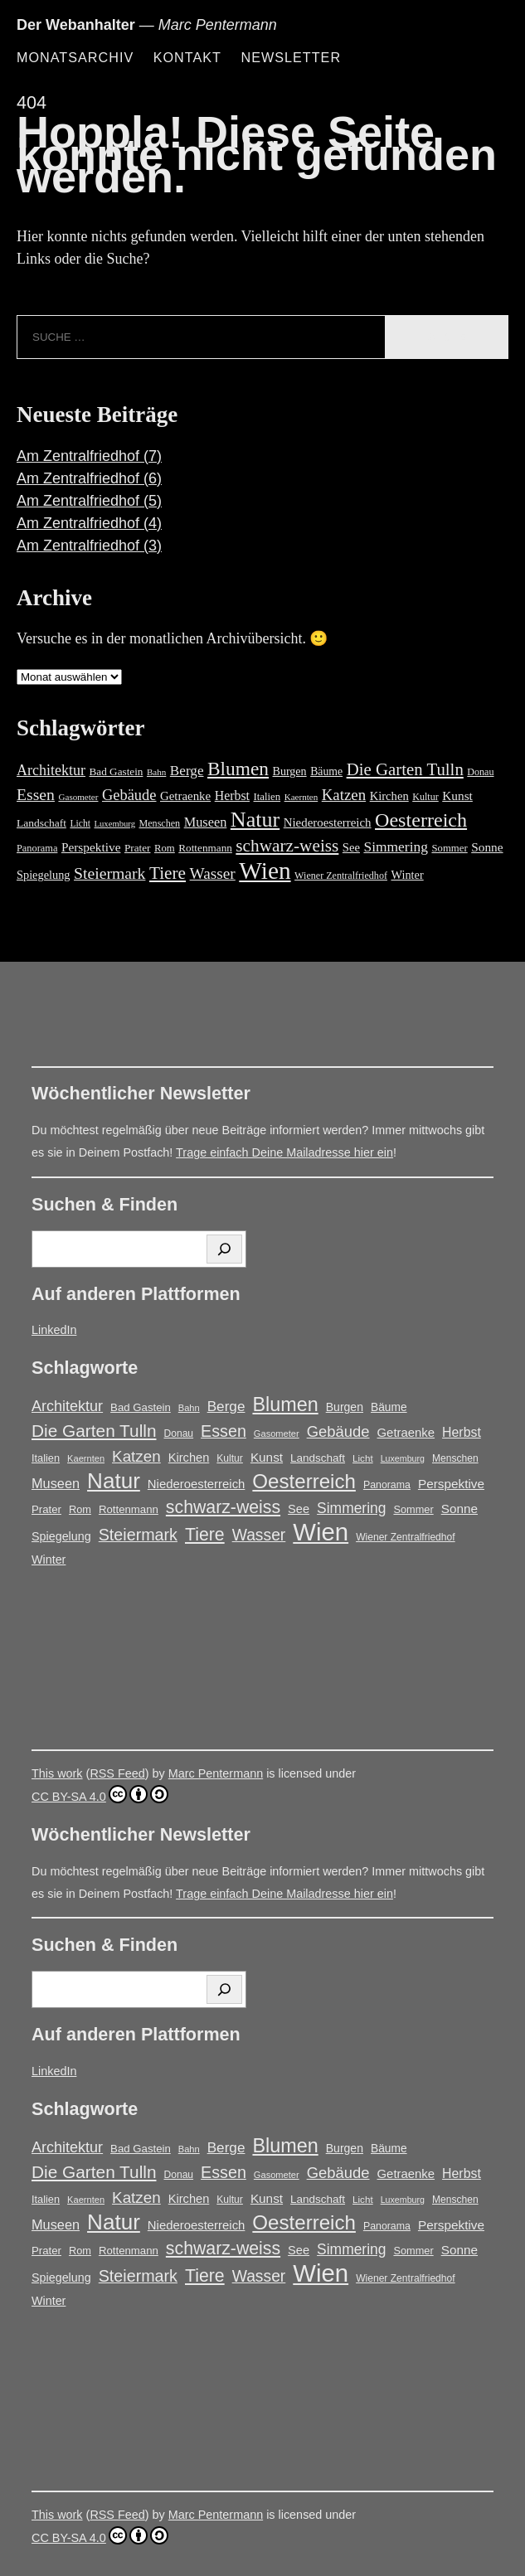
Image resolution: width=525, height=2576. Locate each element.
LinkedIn (54, 1330)
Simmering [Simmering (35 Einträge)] (395, 846)
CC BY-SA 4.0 (100, 1794)
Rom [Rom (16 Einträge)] (164, 848)
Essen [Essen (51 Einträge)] (36, 794)
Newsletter (291, 57)
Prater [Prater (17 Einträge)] (137, 848)
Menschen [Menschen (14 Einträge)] (160, 823)
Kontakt (187, 57)
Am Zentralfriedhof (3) (89, 545)
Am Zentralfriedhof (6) (89, 478)
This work (57, 1773)
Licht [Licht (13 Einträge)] (80, 823)
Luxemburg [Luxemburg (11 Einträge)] (114, 823)
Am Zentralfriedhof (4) (89, 523)
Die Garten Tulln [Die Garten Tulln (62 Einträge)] (405, 769)
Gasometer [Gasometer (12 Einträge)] (78, 797)
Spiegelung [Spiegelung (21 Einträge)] (43, 874)
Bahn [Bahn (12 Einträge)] (156, 772)
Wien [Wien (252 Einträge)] (264, 870)
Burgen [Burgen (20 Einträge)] (290, 771)
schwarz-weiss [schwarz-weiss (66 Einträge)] (287, 846)
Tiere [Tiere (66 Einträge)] (167, 873)
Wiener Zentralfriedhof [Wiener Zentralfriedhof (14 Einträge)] (340, 875)
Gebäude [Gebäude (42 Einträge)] (129, 795)
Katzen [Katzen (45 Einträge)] (344, 794)
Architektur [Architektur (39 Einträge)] (51, 770)
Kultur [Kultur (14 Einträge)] (425, 797)
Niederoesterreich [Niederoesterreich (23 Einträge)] (328, 822)
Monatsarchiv (75, 57)
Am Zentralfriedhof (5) (89, 500)
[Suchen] (224, 1249)
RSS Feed (117, 1773)
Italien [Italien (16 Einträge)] (267, 797)
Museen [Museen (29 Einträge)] (205, 822)
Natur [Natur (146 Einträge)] (255, 820)
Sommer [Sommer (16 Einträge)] (449, 848)
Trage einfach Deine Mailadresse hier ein (284, 1152)
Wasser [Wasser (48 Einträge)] (213, 873)
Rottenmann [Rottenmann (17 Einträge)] (205, 848)
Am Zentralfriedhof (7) (89, 456)
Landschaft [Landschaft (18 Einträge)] (41, 823)
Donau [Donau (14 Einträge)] (480, 772)
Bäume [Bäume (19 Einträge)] (326, 771)
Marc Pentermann (215, 1773)
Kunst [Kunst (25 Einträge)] (457, 795)
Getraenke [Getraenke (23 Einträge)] (185, 796)
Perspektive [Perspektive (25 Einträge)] (91, 847)
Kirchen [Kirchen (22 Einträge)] (389, 796)
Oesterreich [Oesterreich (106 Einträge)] (421, 820)
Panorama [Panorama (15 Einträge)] (37, 848)
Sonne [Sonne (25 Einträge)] (487, 847)
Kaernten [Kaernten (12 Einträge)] (301, 797)
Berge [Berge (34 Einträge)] (187, 771)
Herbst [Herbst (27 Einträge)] (232, 795)
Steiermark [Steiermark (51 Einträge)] (109, 873)
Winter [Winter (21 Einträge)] (407, 874)
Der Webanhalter (76, 25)
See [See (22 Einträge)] (351, 847)
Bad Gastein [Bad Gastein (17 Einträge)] (116, 771)
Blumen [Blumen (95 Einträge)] (238, 768)
